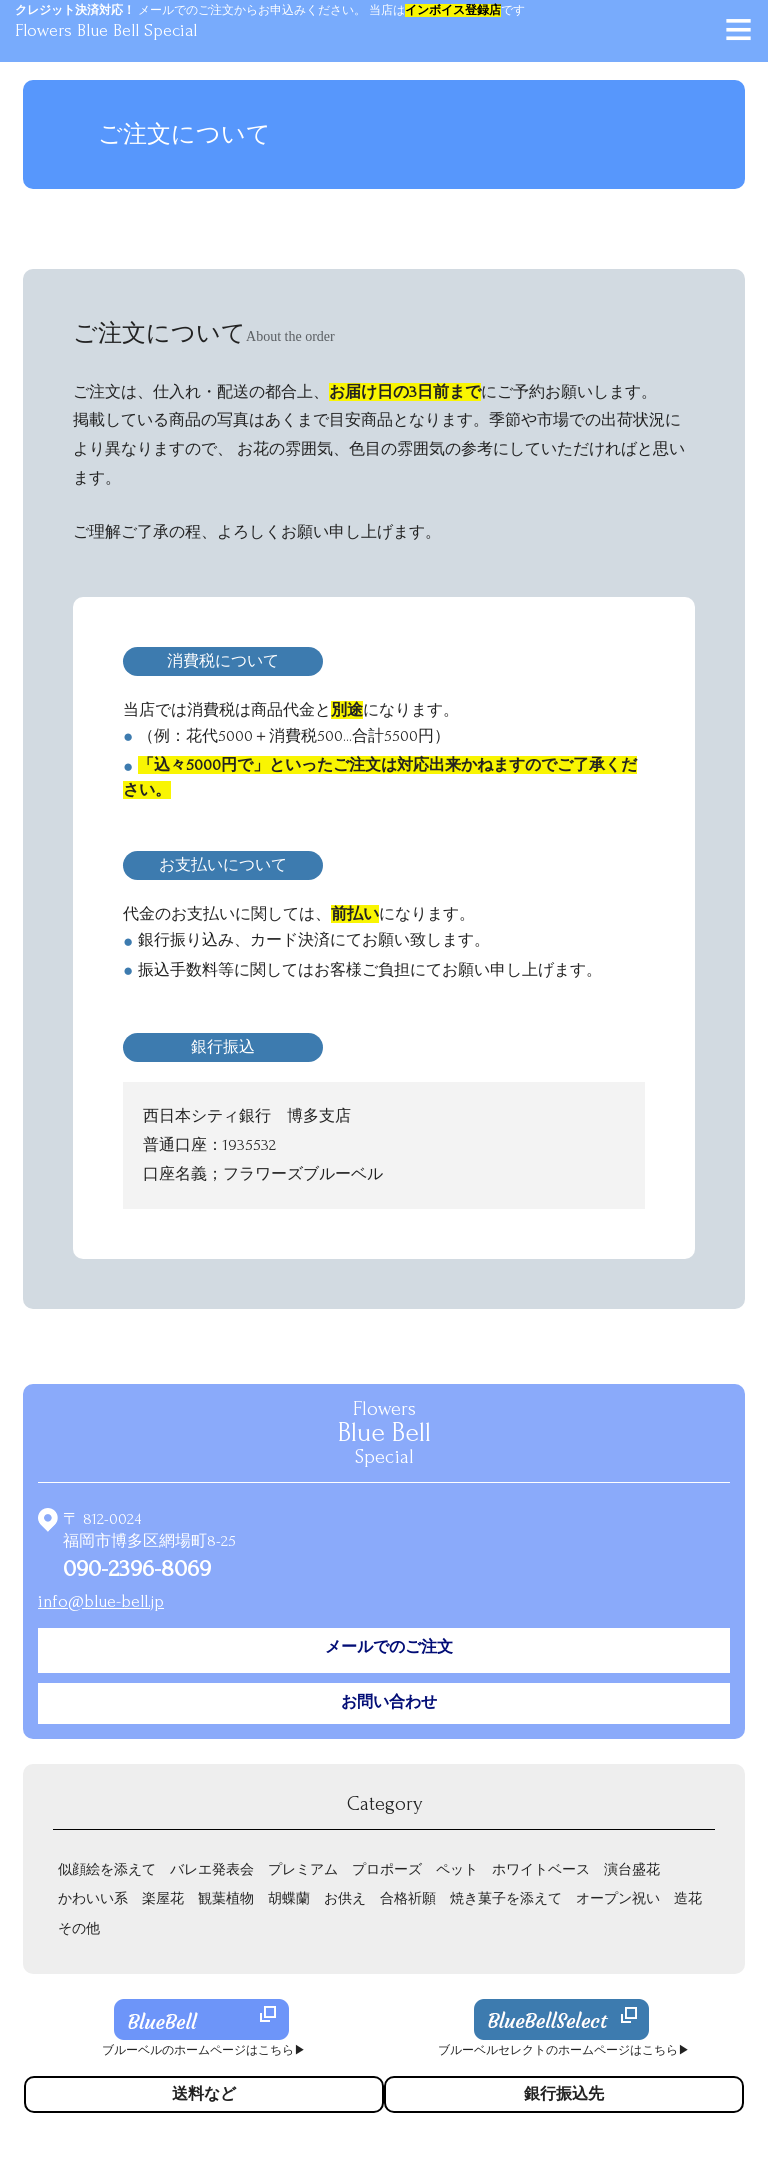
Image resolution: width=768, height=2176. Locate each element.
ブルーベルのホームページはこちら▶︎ (204, 2050)
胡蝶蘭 (289, 1898)
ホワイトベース (541, 1869)
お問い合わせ (389, 1702)
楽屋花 (163, 1898)
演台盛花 (632, 1869)
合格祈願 (408, 1898)
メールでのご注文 (389, 1647)
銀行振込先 (564, 2094)
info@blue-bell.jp (101, 1601)
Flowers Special (384, 1433)
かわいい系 (93, 1898)
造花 (688, 1898)
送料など (204, 2094)
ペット (457, 1869)
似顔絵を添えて (107, 1869)
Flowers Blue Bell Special (106, 30)
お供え (345, 1898)
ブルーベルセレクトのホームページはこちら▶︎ (564, 2050)
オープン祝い (618, 1898)
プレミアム (303, 1869)
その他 (79, 1928)
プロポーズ (387, 1869)
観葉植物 (226, 1898)
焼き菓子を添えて (506, 1898)
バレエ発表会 (212, 1869)
